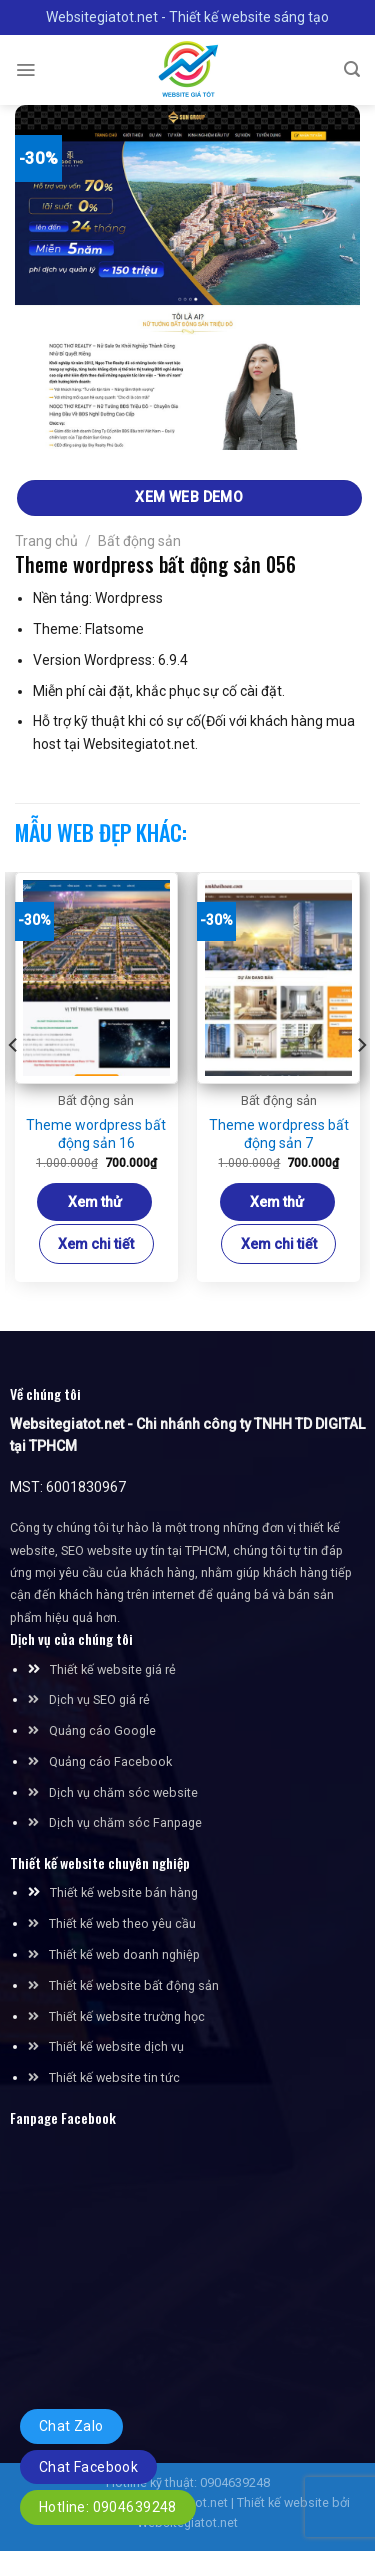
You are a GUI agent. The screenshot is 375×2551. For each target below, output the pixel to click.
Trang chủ (46, 541)
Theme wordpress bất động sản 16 (96, 1134)
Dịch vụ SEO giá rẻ (99, 1699)
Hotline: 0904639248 (108, 2507)
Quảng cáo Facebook (110, 1761)
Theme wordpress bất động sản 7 (279, 1134)
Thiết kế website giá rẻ (113, 1669)
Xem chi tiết (96, 1244)
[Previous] (14, 1085)
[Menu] (25, 70)
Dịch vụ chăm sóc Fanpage (125, 1822)
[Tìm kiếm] (352, 69)
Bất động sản (139, 541)
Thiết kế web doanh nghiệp (124, 1954)
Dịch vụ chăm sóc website (113, 1792)
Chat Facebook (88, 2467)
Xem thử (95, 1202)
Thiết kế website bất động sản (134, 1985)
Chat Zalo (71, 2426)
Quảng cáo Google (102, 1730)
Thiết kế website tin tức (114, 2077)
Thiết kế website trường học (127, 2016)
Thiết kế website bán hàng (124, 1892)
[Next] (361, 1085)
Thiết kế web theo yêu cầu (122, 1923)
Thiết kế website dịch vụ (116, 2046)
